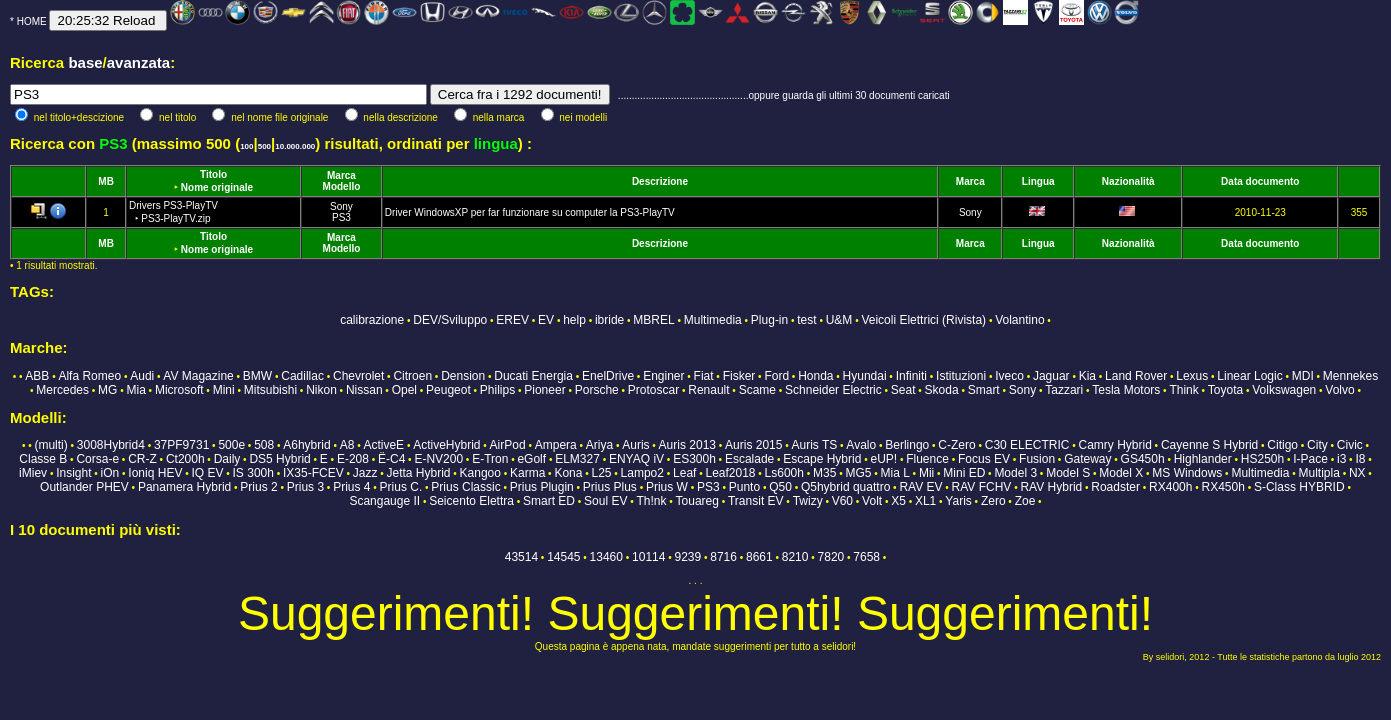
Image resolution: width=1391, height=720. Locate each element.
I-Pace (1310, 459)
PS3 (341, 217)
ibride (609, 320)
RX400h (1170, 487)
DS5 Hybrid (279, 459)
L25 (602, 473)
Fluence (927, 459)
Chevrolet (358, 376)
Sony (341, 206)
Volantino (1019, 320)
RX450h (1222, 487)
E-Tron (490, 459)
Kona (568, 473)
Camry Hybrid (1114, 445)
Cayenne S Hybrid (1209, 445)
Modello (342, 186)
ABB (37, 376)
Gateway (1087, 459)
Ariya (599, 445)
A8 (347, 445)
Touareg (697, 501)
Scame (757, 390)
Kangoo (480, 473)
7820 (831, 557)
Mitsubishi (270, 390)
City (1317, 445)
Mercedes (62, 390)
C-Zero (956, 445)
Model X (1121, 473)
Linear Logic (1249, 376)
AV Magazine (198, 376)
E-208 (353, 459)
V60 (842, 501)
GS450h (1143, 459)
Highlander (1203, 459)
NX (1357, 473)
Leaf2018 (730, 473)
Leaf (684, 473)
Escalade (749, 459)
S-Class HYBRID (1299, 487)
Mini (224, 390)
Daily (227, 459)
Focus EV (984, 459)
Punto (744, 487)
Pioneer (544, 390)
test (806, 320)
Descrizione (660, 181)
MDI (1303, 376)
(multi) (50, 445)
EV (546, 320)
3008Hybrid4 (111, 445)
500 (264, 146)
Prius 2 (258, 487)
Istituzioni (961, 376)
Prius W (667, 487)
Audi (142, 376)
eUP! (883, 459)
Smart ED (549, 501)
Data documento (1260, 181)
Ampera (556, 445)
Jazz (365, 473)
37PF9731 (181, 445)
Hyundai (865, 376)
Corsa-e (97, 459)
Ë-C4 (391, 459)
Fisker (739, 376)
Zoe (1025, 501)
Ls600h (784, 473)
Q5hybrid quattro (845, 487)
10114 (648, 557)
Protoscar (653, 390)
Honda (815, 376)
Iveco (1009, 376)
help (574, 320)
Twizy (808, 501)
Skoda (942, 390)
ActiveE (383, 445)
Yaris (958, 501)
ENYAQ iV (636, 459)
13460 (606, 557)
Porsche (597, 390)
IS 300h (253, 473)
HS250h (1262, 459)
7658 (866, 557)
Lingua (1038, 181)
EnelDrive (608, 376)
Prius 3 (305, 487)
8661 (759, 557)
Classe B (43, 459)
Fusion (1037, 459)
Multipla (1319, 473)
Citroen (412, 376)
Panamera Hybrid (184, 487)
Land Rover (1136, 376)
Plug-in (769, 320)
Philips (497, 390)
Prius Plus (610, 487)
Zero (993, 501)
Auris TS (814, 445)
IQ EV (207, 473)
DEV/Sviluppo (450, 320)
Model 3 (1015, 473)
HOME (32, 21)
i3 (1341, 459)
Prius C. (401, 487)
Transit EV (756, 501)
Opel (404, 390)
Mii (926, 473)
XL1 (925, 501)
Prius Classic (465, 487)
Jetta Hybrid (418, 473)
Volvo (1339, 390)
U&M (839, 320)
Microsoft (179, 390)
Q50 (780, 487)
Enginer (663, 376)
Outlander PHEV (84, 487)
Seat (903, 390)
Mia (135, 390)
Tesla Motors (1126, 390)
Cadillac (302, 376)
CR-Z (142, 459)
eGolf (531, 459)
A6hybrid (306, 445)
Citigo (1282, 445)
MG (107, 390)
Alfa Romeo (89, 376)
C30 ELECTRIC (1027, 445)
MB (106, 181)
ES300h (694, 459)
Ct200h (185, 459)
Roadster (1115, 487)
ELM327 (577, 459)
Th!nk (651, 501)
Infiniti (911, 376)
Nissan (364, 390)
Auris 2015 (753, 445)
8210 (795, 557)
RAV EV (920, 487)
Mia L (895, 473)
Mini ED (964, 473)
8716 (723, 557)
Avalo (861, 445)
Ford (776, 376)
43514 (521, 557)
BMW (257, 376)
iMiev (33, 473)
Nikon (321, 390)
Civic (1350, 445)
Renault (708, 390)
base (85, 62)
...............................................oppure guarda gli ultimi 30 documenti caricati (784, 95)
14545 (563, 557)
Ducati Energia (533, 376)
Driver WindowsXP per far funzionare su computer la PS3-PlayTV (530, 212)
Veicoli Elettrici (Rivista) (923, 320)
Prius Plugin (542, 487)
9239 (687, 557)
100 (246, 146)
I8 (1360, 459)
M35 (824, 473)
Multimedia (713, 320)
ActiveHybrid (446, 445)
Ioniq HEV (155, 473)
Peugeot (448, 390)
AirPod (508, 445)
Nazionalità (1128, 181)
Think (1183, 390)
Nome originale (217, 187)
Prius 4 (351, 487)
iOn (110, 473)
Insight (73, 473)
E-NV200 (438, 459)
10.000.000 (295, 146)
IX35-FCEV (313, 473)
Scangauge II (384, 501)
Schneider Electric (833, 390)
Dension (463, 376)
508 (264, 445)
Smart (984, 390)
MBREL (653, 320)
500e (231, 445)
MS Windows (1187, 473)
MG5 (858, 473)
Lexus (1192, 376)
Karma (527, 473)
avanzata (138, 62)
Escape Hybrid (822, 459)
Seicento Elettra (471, 501)
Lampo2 (642, 473)
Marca (341, 175)
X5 (898, 501)
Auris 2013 (687, 445)
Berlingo (907, 445)
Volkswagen (1284, 390)
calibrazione (372, 320)
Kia (1087, 376)
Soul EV (605, 501)
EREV (512, 320)
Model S (1068, 473)
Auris (635, 445)
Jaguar (1051, 376)
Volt (872, 501)
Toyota (1225, 390)
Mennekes (1350, 376)
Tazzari (1064, 390)
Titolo (213, 174)
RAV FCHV (982, 487)
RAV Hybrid (1051, 487)
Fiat (704, 376)
